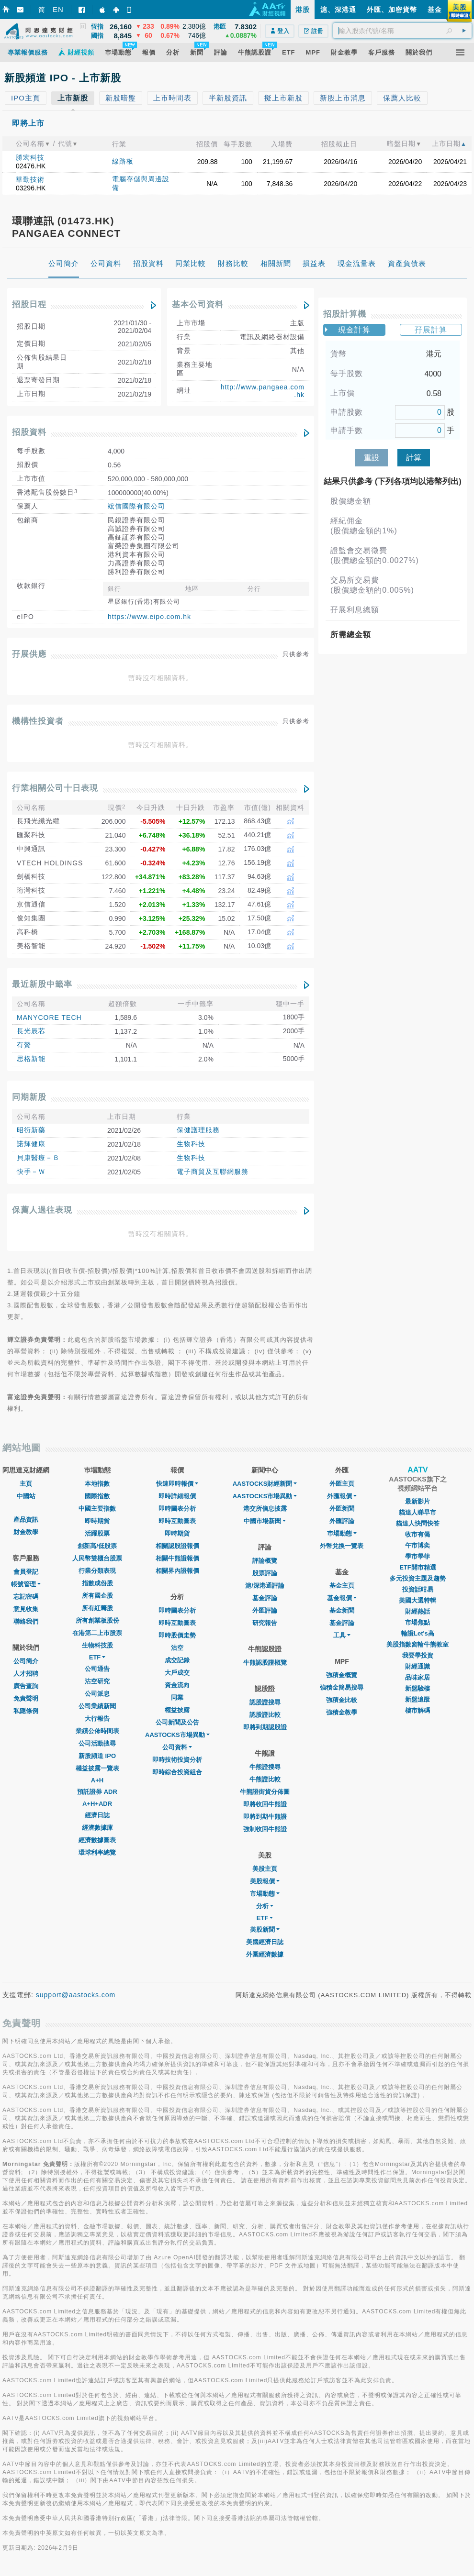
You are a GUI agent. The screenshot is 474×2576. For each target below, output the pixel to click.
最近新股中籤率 (42, 984)
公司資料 (177, 1747)
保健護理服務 (198, 1130)
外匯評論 (264, 1610)
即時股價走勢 (177, 1635)
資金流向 (177, 1685)
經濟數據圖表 (97, 1840)
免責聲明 (25, 1698)
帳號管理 (26, 1584)
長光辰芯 (31, 1031)
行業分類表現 (97, 1570)
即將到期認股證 (265, 1727)
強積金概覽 (341, 1675)
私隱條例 (25, 1710)
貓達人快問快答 (418, 1523)
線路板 (123, 161)
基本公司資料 (198, 304)
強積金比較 (341, 1699)
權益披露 (177, 1710)
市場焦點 (417, 1622)
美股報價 (265, 1881)
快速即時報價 (177, 1483)
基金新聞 (341, 1610)
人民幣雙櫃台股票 (97, 1558)
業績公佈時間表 (97, 1731)
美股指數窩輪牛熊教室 (417, 1644)
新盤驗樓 (417, 1688)
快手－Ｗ (31, 1171)
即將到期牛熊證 (265, 1816)
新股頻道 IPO (97, 1755)
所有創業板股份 (97, 1620)
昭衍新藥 (31, 1130)
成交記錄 (177, 1660)
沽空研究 (97, 1681)
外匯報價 (342, 1496)
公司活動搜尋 (97, 1743)
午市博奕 (417, 1545)
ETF (97, 1657)
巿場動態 (342, 1533)
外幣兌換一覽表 (341, 1545)
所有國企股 (97, 1595)
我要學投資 (417, 1655)
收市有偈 (417, 1534)
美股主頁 (264, 1868)
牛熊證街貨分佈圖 (265, 1791)
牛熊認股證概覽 (265, 1662)
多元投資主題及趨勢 (418, 1578)
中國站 (26, 1496)
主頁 (26, 1483)
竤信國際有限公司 (136, 506)
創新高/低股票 (97, 1545)
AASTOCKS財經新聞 (265, 1483)
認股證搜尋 (265, 1702)
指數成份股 (97, 1583)
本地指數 (97, 1483)
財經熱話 (417, 1611)
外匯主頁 (341, 1483)
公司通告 (97, 1668)
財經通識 (417, 1666)
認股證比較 (265, 1714)
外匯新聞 (341, 1508)
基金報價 (342, 1598)
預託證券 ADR (97, 1791)
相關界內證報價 (177, 1570)
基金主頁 (341, 1585)
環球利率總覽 (97, 1852)
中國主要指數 (97, 1508)
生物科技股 (97, 1645)
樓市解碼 (417, 1710)
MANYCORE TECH (49, 1017)
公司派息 (97, 1693)
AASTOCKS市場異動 (177, 1734)
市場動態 (265, 1893)
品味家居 (417, 1677)
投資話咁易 (417, 1589)
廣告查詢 (25, 1686)
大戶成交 (177, 1672)
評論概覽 (264, 1560)
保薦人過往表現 (42, 1210)
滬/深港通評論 (264, 1585)
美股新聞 (265, 1929)
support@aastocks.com (76, 1995)
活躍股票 (97, 1533)
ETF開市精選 (417, 1567)
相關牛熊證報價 (177, 1558)
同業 (177, 1697)
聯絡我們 (25, 1621)
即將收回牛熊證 (265, 1804)
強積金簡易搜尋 (341, 1687)
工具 (341, 1635)
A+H (97, 1780)
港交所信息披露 (265, 1508)
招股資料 (29, 432)
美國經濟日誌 (264, 1942)
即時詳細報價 (177, 1496)
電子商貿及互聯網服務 (212, 1171)
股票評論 (264, 1573)
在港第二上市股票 (97, 1632)
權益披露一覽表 (97, 1768)
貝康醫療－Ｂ (38, 1157)
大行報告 (97, 1718)
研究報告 (264, 1622)
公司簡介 (25, 1661)
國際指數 (97, 1496)
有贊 (24, 1045)
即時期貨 (97, 1521)
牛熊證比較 (265, 1779)
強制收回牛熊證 (265, 1829)
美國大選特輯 (417, 1600)
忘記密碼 (25, 1596)
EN (58, 9)
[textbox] (402, 30)
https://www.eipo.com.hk (149, 616)
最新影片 (417, 1501)
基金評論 (264, 1598)
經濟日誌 (97, 1815)
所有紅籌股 (97, 1608)
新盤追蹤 (417, 1699)
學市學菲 (417, 1556)
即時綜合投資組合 (177, 1772)
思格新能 (31, 1058)
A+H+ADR (97, 1803)
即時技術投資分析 (177, 1759)
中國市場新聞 (265, 1521)
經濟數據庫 (97, 1827)
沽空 (177, 1647)
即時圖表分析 (177, 1508)
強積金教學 (341, 1712)
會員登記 (25, 1571)
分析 (264, 1906)
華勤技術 (30, 179)
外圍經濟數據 (264, 1954)
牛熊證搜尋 (265, 1766)
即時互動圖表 (177, 1521)
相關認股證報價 (177, 1545)
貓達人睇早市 (417, 1512)
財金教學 (25, 1532)
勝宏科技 (30, 157)
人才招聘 (25, 1673)
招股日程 (29, 304)
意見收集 (25, 1609)
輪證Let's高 (417, 1633)
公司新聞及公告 (177, 1722)
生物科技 (191, 1144)
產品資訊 (25, 1519)
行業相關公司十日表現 (55, 788)
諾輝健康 (31, 1144)
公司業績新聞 (97, 1706)
